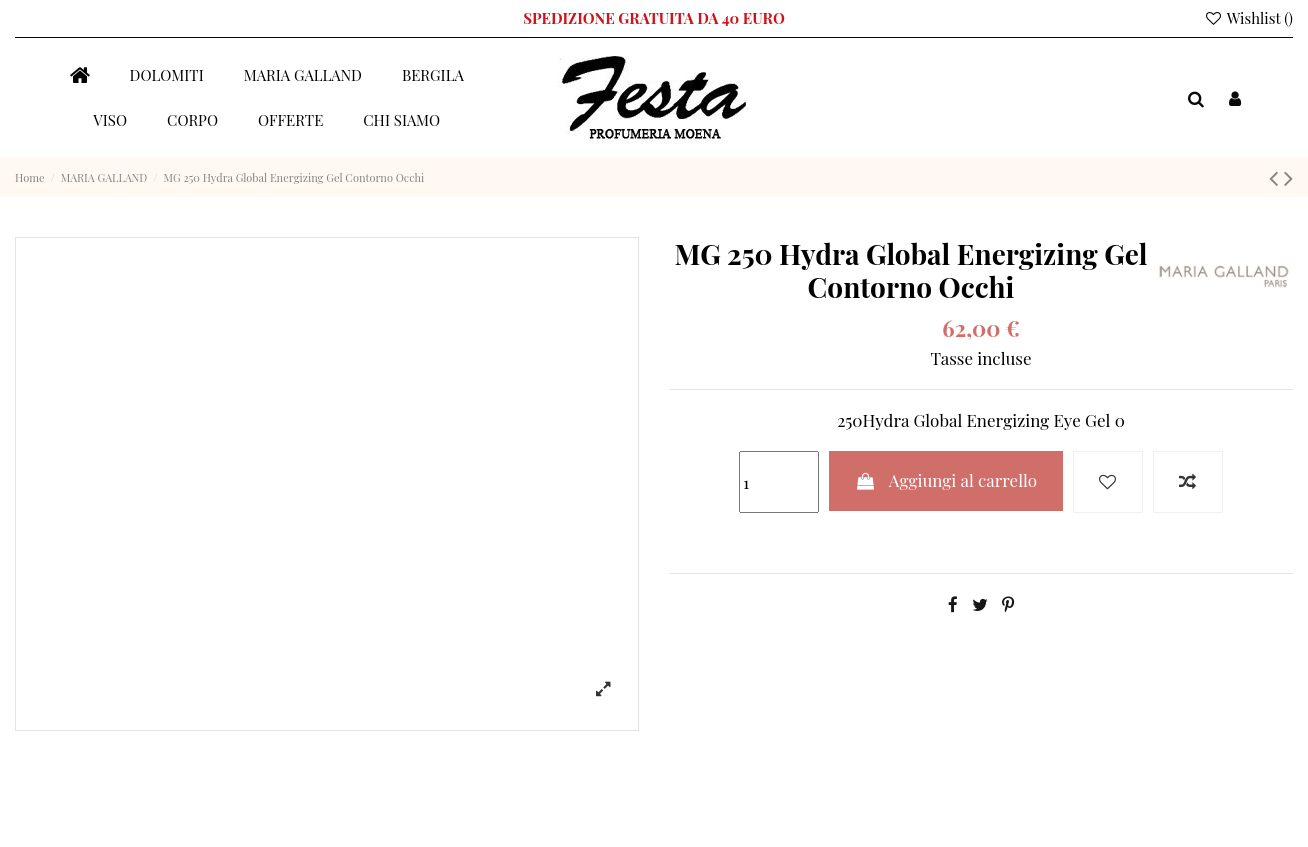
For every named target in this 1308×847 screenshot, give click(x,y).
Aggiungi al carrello (946, 480)
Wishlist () (1248, 18)
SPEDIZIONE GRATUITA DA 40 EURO (654, 18)
